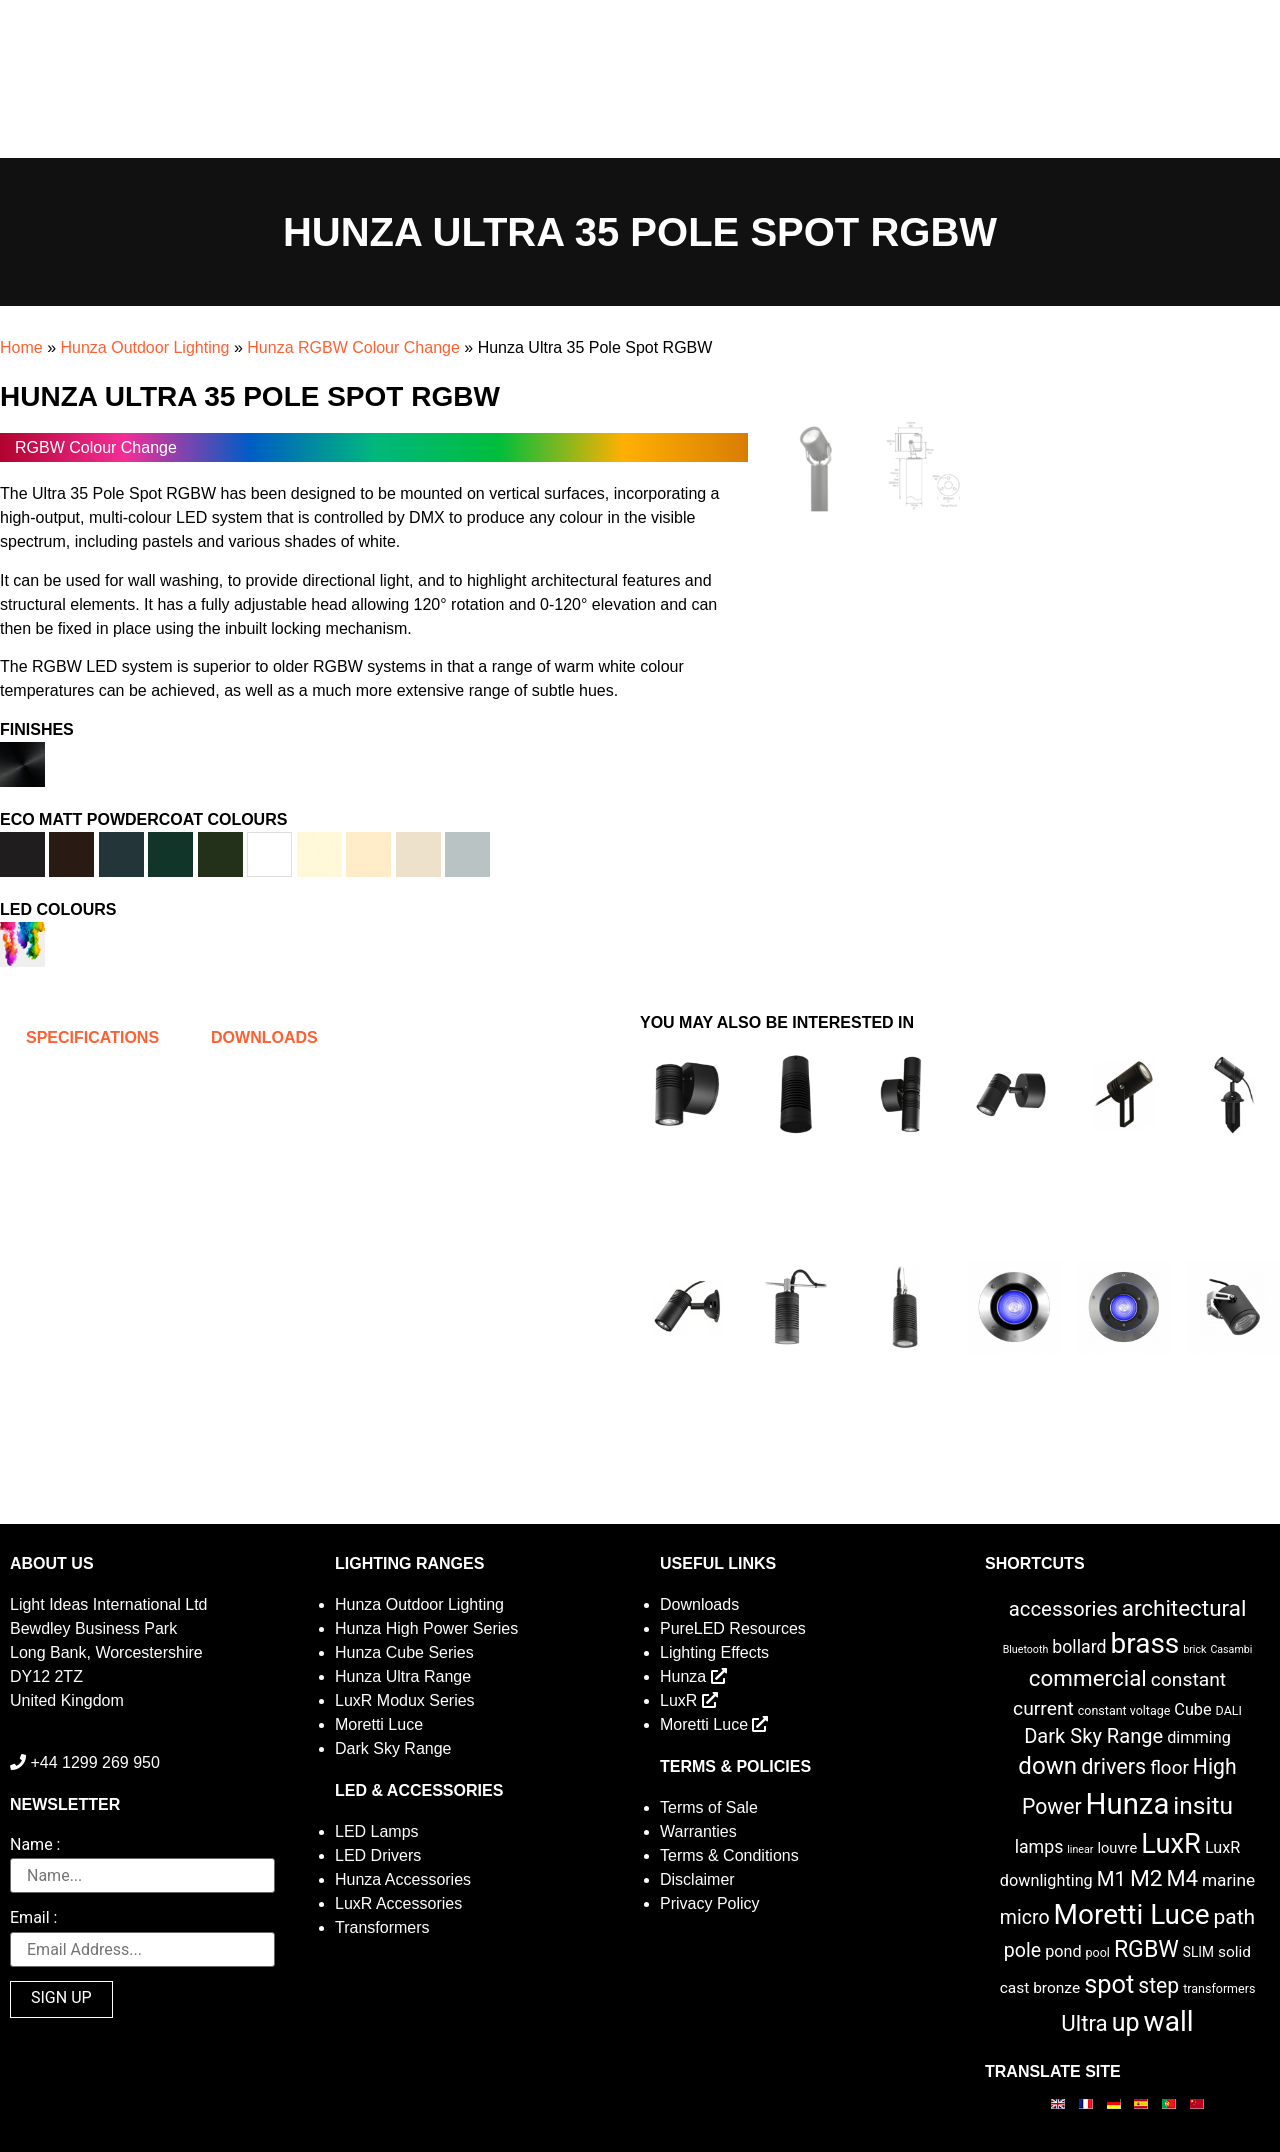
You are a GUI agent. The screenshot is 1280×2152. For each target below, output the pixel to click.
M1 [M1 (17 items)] (1111, 1879)
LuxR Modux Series (405, 1700)
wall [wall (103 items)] (1169, 2021)
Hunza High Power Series (426, 1628)
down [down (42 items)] (1047, 1766)
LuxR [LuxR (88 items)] (1171, 1844)
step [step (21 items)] (1158, 1985)
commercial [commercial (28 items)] (1088, 1678)
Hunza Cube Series (404, 1652)
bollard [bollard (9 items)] (1079, 1647)
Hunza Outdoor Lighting (144, 347)
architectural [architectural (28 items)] (1184, 1608)
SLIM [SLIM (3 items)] (1198, 1952)
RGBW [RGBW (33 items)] (1146, 1949)
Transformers (382, 1927)
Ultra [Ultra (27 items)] (1084, 2023)
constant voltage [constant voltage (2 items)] (1124, 1710)
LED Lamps (377, 1831)
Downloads (699, 1604)
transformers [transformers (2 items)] (1219, 1988)
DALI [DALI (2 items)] (1229, 1710)
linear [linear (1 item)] (1080, 1849)
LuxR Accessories (398, 1903)
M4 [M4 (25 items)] (1182, 1878)
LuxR (689, 1700)
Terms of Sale (709, 1807)
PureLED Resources (733, 1628)
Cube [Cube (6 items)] (1192, 1709)
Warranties (698, 1831)
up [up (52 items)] (1126, 2022)
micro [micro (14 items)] (1025, 1917)
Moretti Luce (379, 1724)
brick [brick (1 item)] (1194, 1649)
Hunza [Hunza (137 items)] (1128, 1804)
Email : (33, 1918)
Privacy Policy (710, 1903)
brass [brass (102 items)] (1144, 1643)
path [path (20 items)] (1235, 1917)
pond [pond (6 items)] (1063, 1951)
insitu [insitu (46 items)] (1203, 1805)
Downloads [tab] (264, 1037)
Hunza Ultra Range (403, 1676)
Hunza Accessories (403, 1879)
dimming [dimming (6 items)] (1199, 1737)
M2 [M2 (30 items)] (1146, 1878)
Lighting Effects (714, 1652)
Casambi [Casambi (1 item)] (1231, 1649)
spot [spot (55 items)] (1109, 1984)
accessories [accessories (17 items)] (1063, 1609)
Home (21, 347)
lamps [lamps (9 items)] (1039, 1847)
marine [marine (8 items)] (1228, 1880)
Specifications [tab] (92, 1037)
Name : (35, 1845)
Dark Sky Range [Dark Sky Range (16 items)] (1093, 1736)
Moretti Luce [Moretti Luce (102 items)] (1132, 1914)
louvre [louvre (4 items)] (1117, 1848)
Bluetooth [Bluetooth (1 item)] (1026, 1649)
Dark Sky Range (393, 1748)
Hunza (693, 1676)
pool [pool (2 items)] (1098, 1952)
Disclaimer (697, 1879)
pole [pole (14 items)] (1022, 1950)
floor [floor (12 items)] (1169, 1767)
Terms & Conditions (729, 1855)
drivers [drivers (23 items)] (1113, 1766)
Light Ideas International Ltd (108, 1604)
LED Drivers (378, 1855)
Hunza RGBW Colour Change (353, 347)
